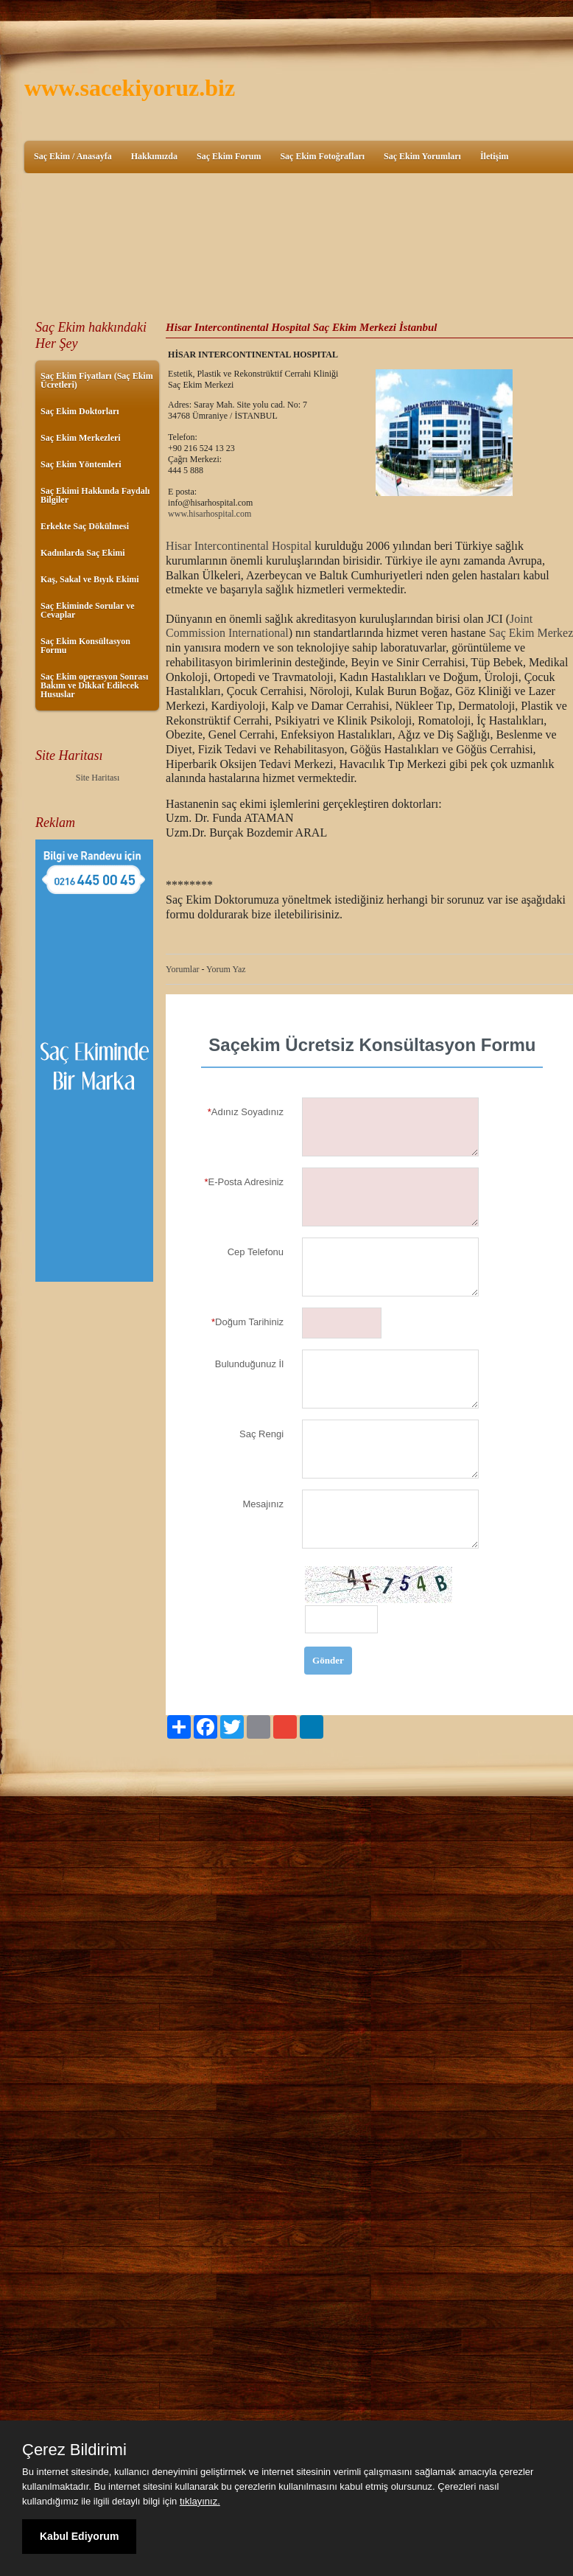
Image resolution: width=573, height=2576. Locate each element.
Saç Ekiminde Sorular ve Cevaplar (87, 610)
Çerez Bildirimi (74, 2450)
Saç (499, 632)
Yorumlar (182, 969)
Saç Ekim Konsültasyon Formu (85, 645)
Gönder (328, 1660)
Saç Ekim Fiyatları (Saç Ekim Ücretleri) (97, 380)
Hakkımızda (154, 156)
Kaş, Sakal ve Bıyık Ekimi (90, 579)
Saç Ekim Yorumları (422, 156)
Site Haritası (98, 777)
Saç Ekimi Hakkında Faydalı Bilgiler (95, 495)
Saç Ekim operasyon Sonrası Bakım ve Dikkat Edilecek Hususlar (94, 685)
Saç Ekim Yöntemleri (81, 464)
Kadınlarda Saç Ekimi (83, 553)
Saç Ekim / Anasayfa (73, 156)
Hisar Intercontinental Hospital (239, 546)
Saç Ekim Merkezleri (81, 438)
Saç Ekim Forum (229, 156)
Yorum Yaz (225, 969)
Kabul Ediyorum (79, 2536)
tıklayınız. (200, 2501)
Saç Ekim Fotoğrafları (322, 156)
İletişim (494, 156)
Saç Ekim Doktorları (80, 411)
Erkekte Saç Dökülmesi (85, 526)
